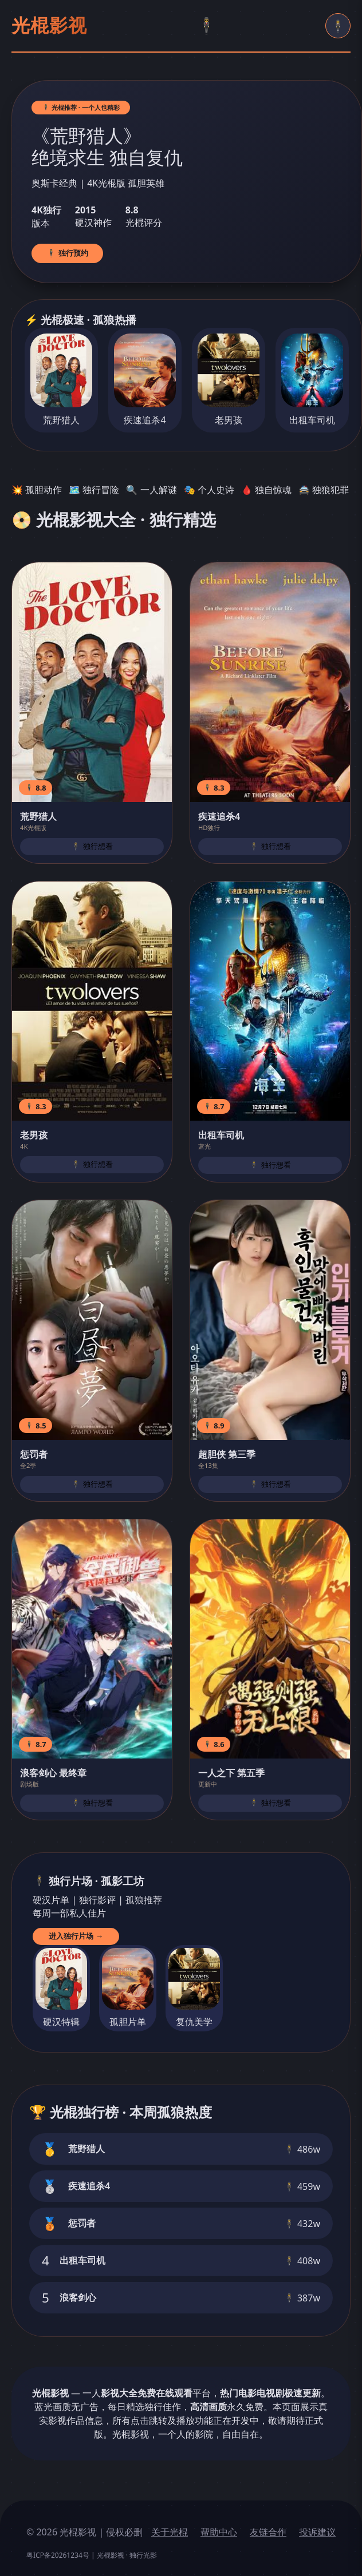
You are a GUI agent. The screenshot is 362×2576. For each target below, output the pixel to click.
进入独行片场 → (76, 1936)
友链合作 (268, 2532)
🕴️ (206, 26)
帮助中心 (218, 2532)
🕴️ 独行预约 (67, 253)
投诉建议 (317, 2532)
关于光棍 (169, 2532)
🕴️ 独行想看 (92, 846)
